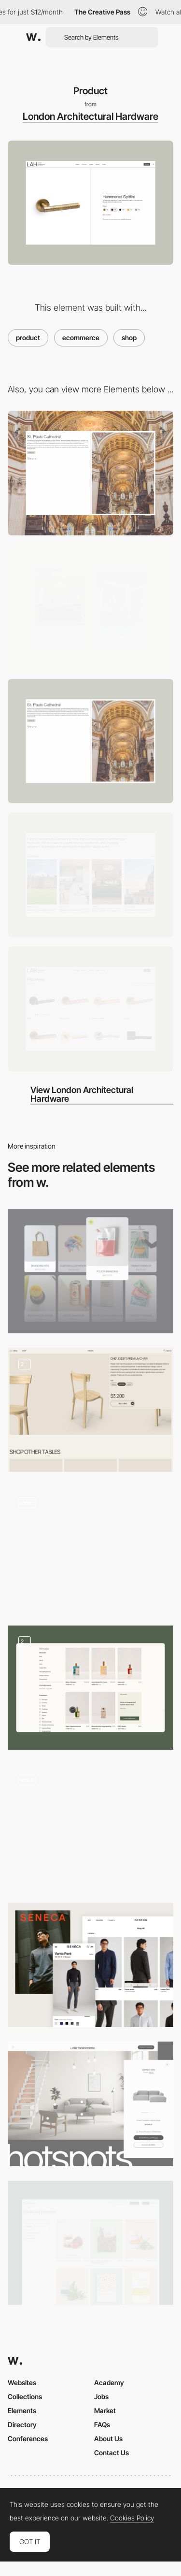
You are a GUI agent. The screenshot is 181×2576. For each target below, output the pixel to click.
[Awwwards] (33, 37)
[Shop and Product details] (90, 1410)
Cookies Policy (132, 2518)
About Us (108, 2438)
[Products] (90, 1271)
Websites (22, 2382)
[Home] (90, 875)
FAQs (102, 2424)
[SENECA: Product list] (90, 1965)
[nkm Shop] (90, 1688)
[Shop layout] (90, 2243)
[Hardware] (90, 1009)
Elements (22, 2410)
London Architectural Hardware (90, 116)
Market (105, 2410)
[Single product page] (90, 1826)
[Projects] (90, 741)
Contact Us (111, 2452)
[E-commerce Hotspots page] (90, 2104)
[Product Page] (90, 1548)
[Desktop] (90, 473)
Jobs (101, 2396)
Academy (109, 2382)
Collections (25, 2396)
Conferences (28, 2438)
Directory (22, 2424)
